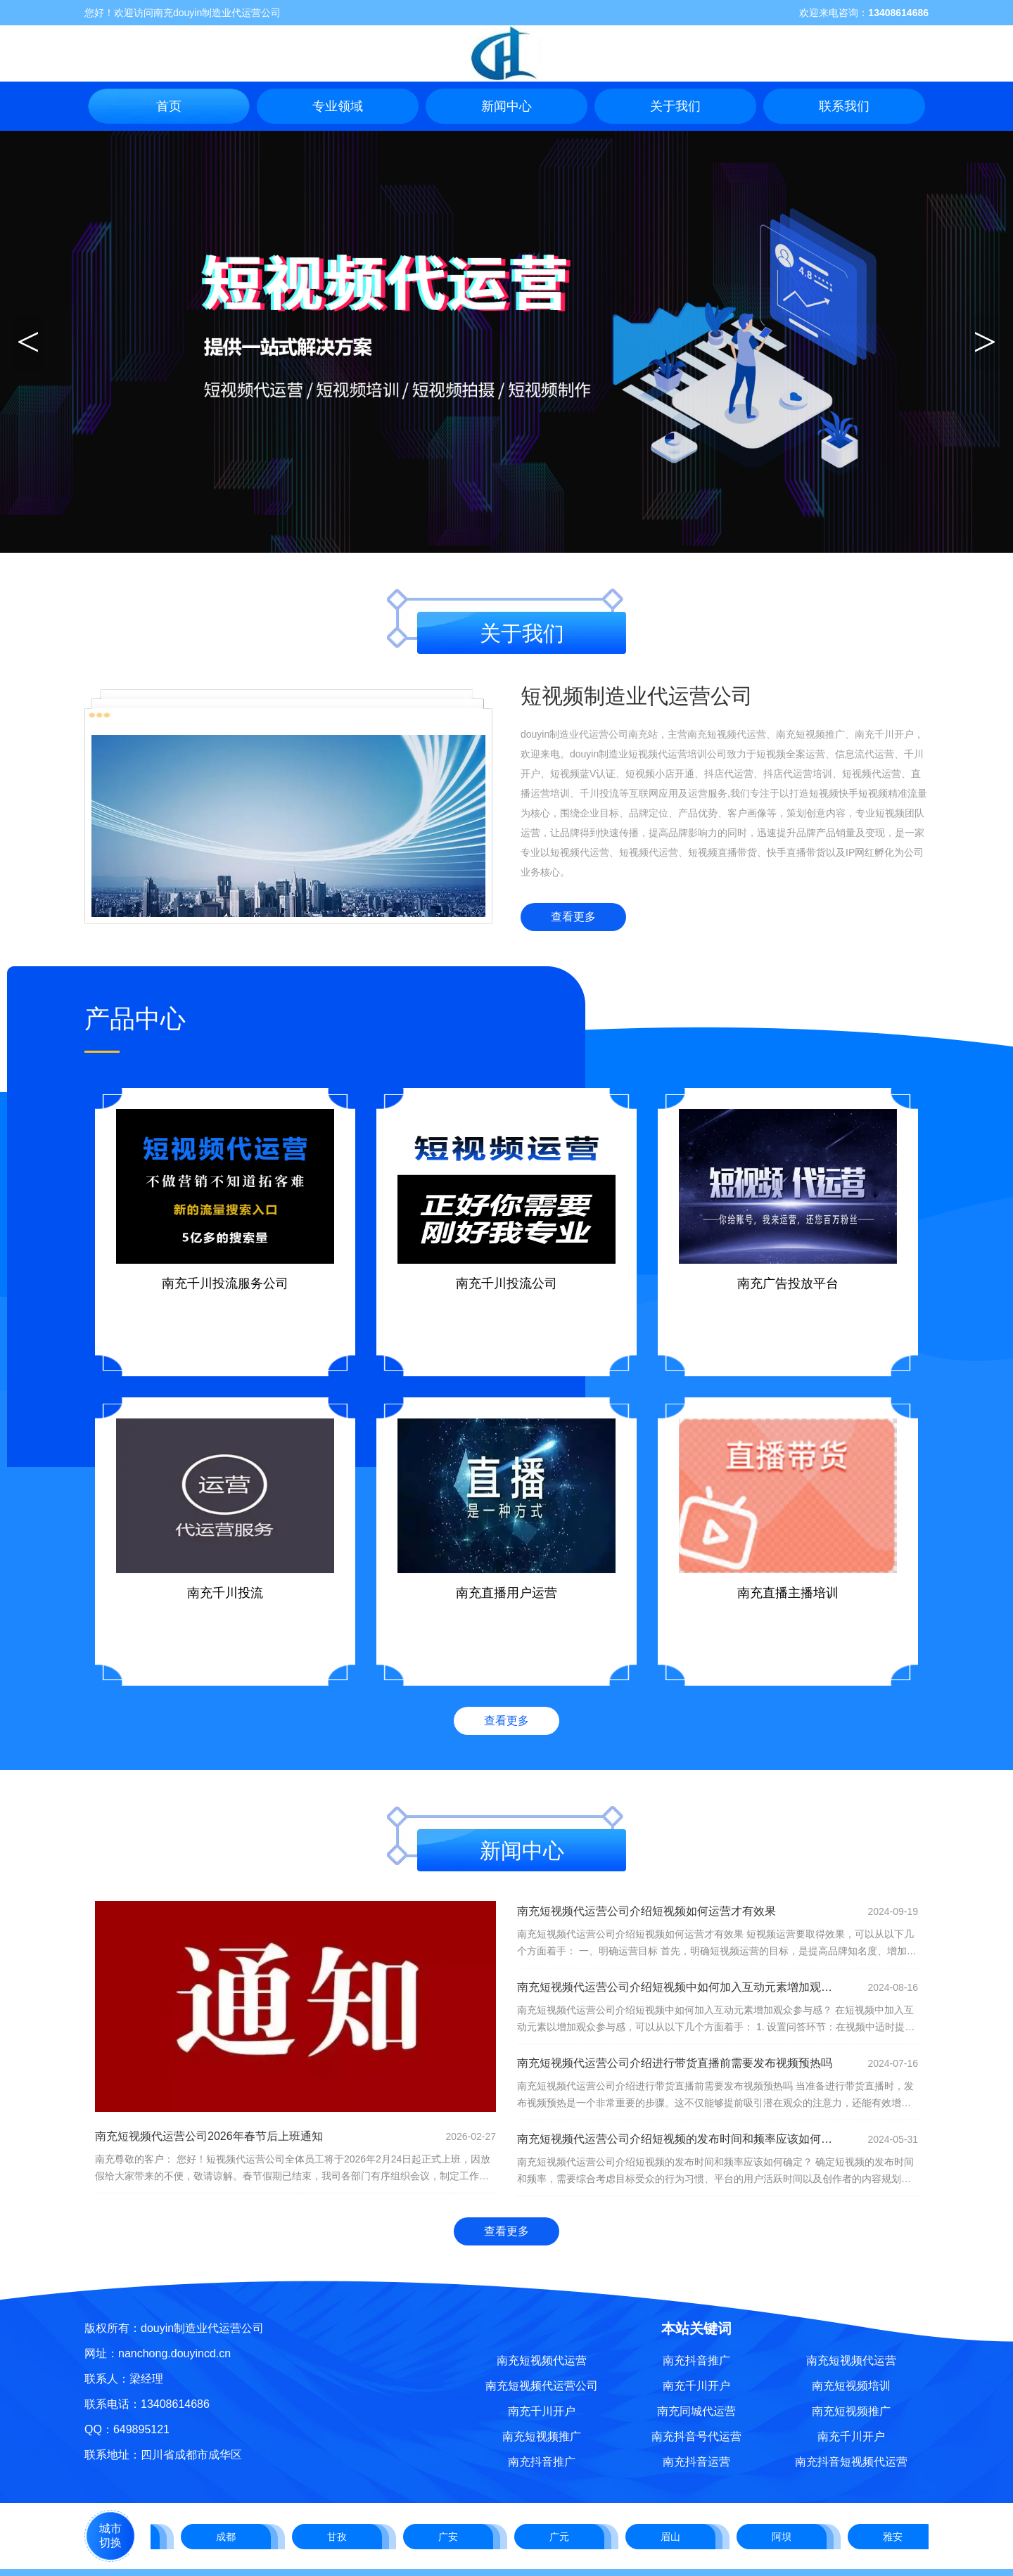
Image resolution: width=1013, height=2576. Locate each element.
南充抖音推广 (541, 2462)
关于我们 (675, 106)
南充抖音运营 (696, 2462)
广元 (562, 2536)
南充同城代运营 (696, 2411)
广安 (451, 2536)
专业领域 (337, 106)
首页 (168, 106)
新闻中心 (506, 106)
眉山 (673, 2536)
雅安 (895, 2536)
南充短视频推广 (541, 2436)
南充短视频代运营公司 (541, 2386)
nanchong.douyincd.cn (174, 2353)
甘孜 (340, 2536)
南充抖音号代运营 (696, 2436)
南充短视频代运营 (542, 2360)
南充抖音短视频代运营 (851, 2462)
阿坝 (784, 2536)
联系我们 (844, 106)
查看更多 (573, 917)
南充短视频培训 (851, 2386)
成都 (228, 2536)
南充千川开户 (541, 2411)
